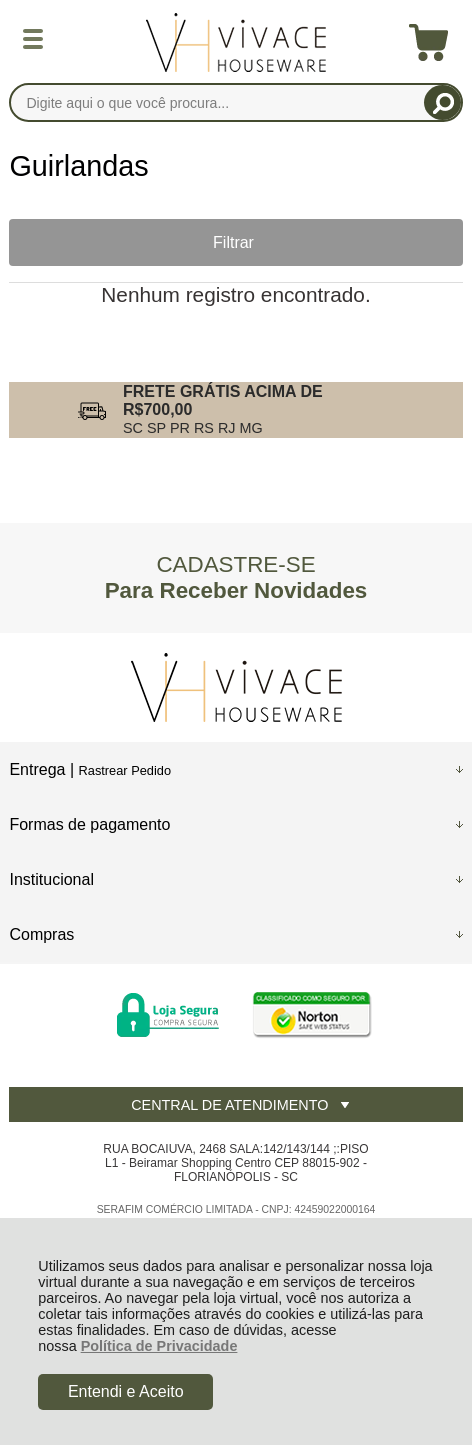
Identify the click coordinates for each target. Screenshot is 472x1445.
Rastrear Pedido (125, 770)
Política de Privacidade (159, 1346)
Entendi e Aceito (126, 1391)
